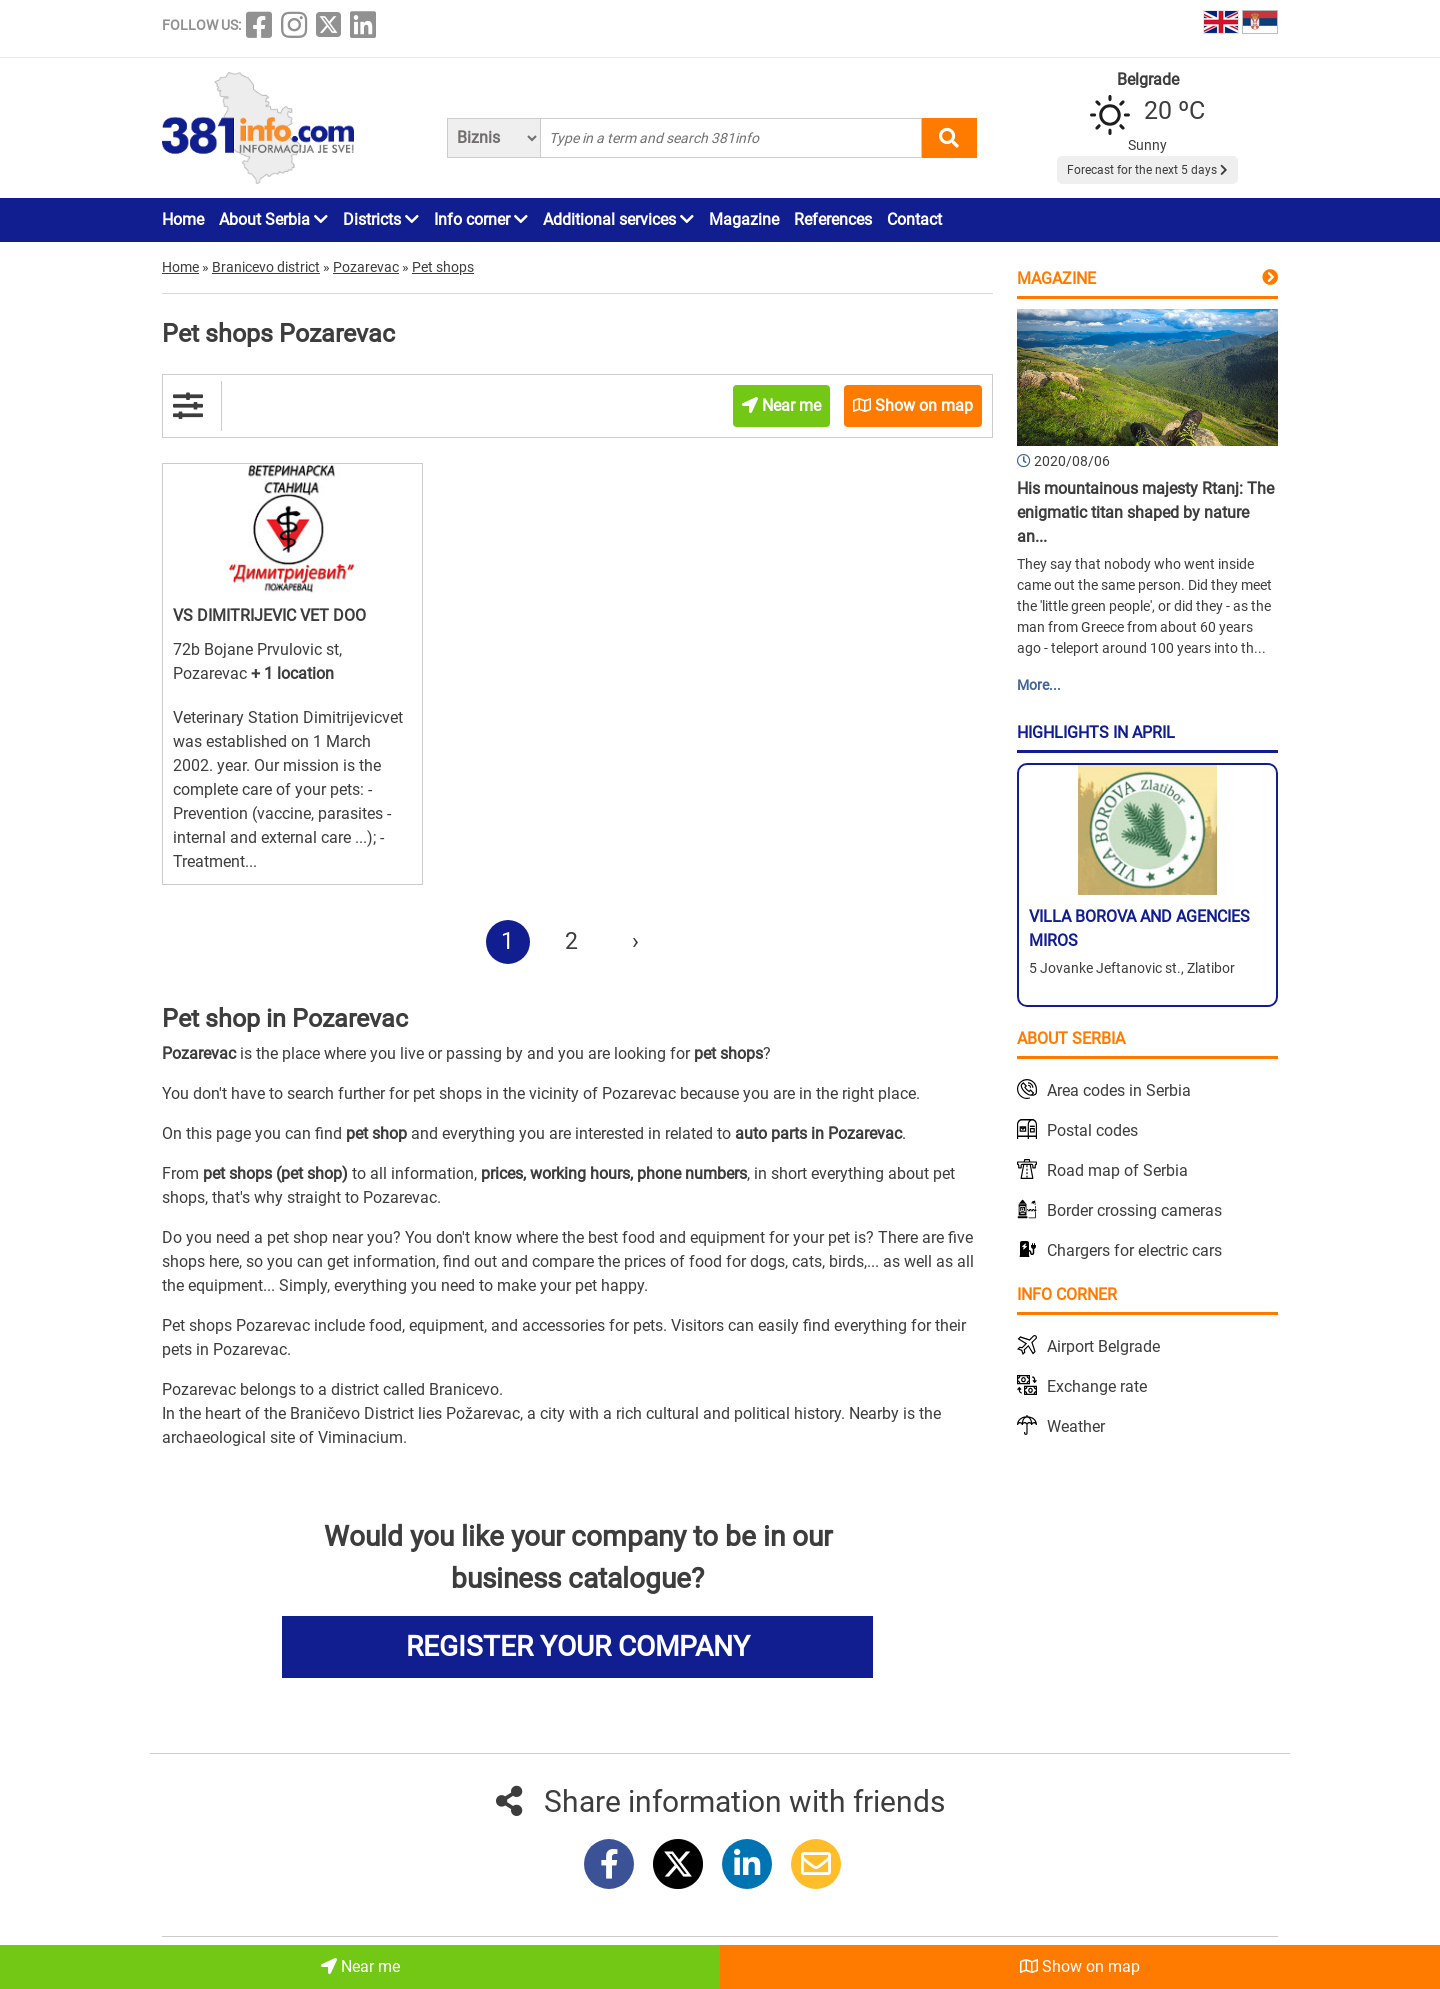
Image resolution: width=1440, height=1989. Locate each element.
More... (1039, 685)
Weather (1076, 1426)
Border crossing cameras (1134, 1210)
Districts (381, 219)
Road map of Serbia (1117, 1170)
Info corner (481, 219)
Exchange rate (1097, 1386)
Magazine (744, 219)
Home (183, 219)
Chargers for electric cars (1134, 1250)
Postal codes (1092, 1130)
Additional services (618, 219)
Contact (914, 219)
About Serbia (273, 219)
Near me (360, 1966)
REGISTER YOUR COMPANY (578, 1646)
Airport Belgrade (1103, 1346)
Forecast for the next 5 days (1147, 170)
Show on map (1080, 1966)
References (833, 219)
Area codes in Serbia (1119, 1090)
